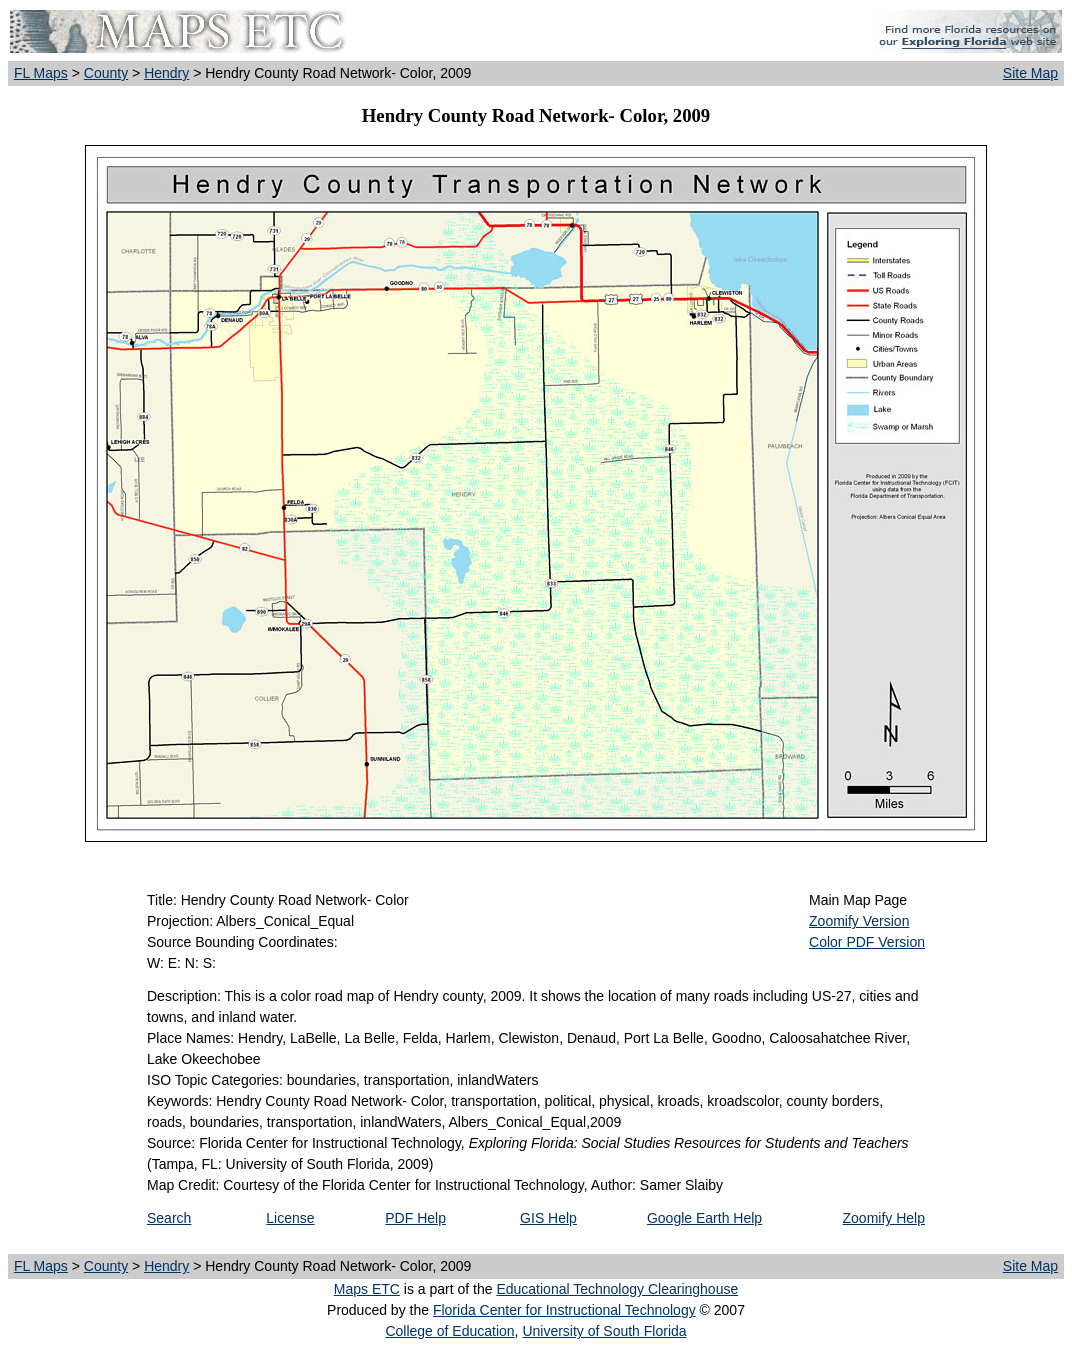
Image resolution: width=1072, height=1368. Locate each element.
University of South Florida (604, 1331)
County (106, 73)
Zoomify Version (859, 921)
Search (169, 1218)
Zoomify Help (884, 1218)
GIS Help (548, 1218)
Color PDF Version (867, 942)
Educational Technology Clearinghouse (617, 1289)
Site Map (1030, 73)
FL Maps (41, 73)
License (290, 1218)
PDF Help (415, 1218)
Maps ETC (367, 1289)
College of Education (449, 1331)
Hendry (166, 73)
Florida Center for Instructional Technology (564, 1310)
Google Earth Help (704, 1218)
